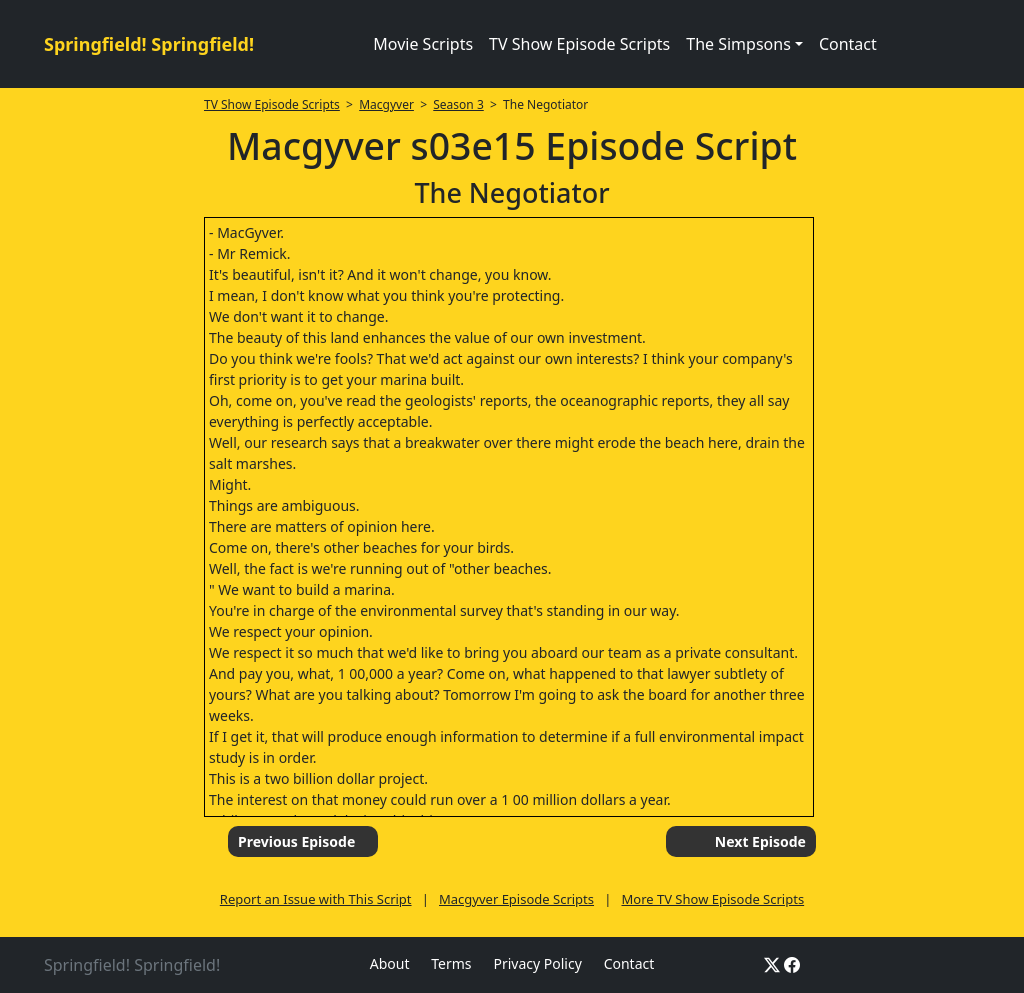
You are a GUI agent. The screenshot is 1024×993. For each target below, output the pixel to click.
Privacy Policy (537, 963)
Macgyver (386, 104)
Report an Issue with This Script (316, 899)
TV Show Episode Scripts (579, 44)
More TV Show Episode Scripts (712, 899)
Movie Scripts (423, 44)
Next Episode (760, 841)
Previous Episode (296, 841)
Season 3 (458, 104)
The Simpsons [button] (738, 44)
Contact (848, 44)
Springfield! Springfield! (149, 44)
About (390, 963)
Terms (451, 963)
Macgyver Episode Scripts (516, 899)
